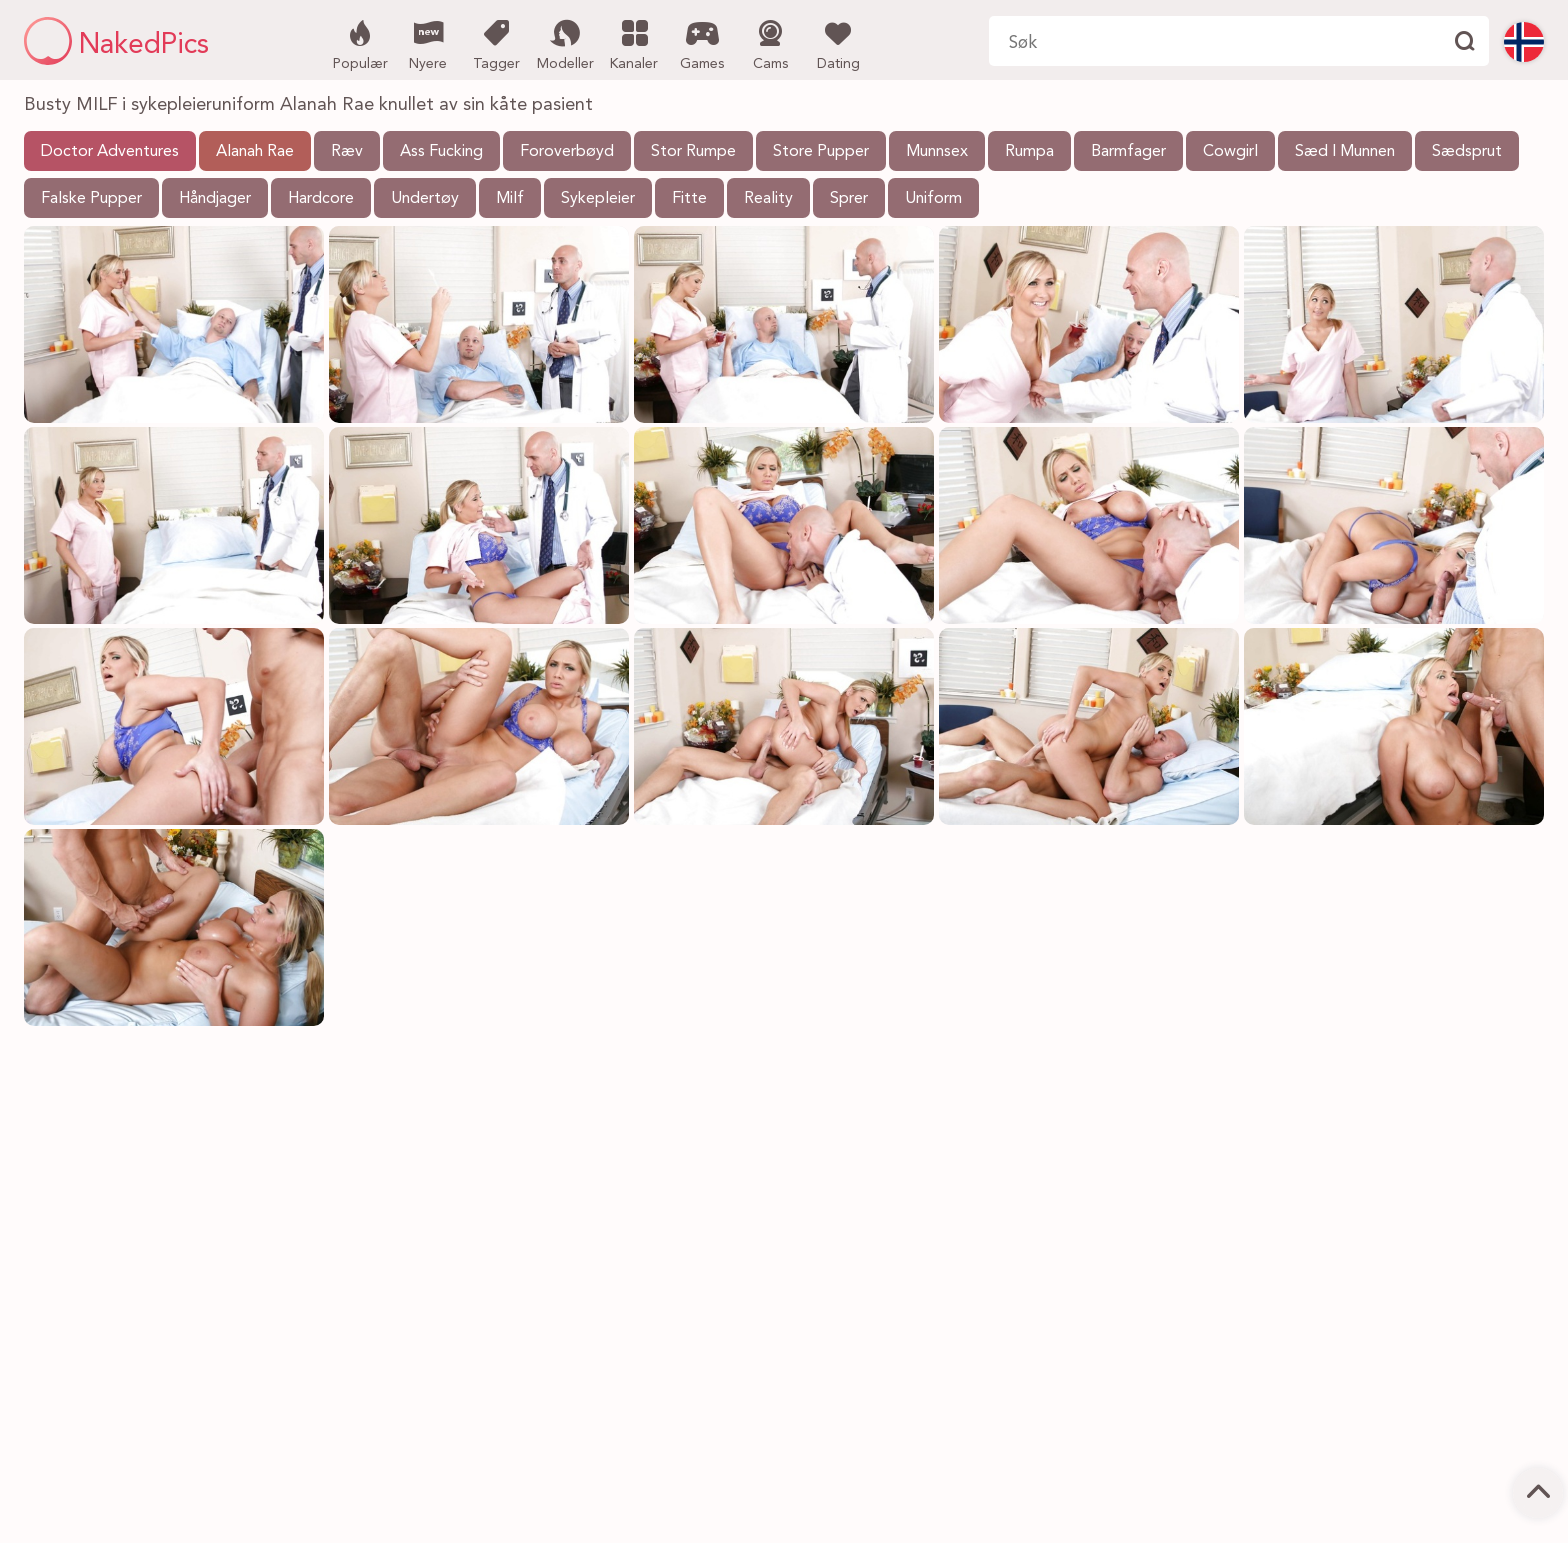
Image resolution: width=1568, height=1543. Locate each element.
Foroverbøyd (567, 152)
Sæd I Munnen (1345, 152)
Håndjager (215, 199)
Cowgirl (1230, 152)
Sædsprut (1467, 152)
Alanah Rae (255, 152)
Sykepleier (598, 199)
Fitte (689, 199)
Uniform (933, 199)
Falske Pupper (91, 199)
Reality (768, 199)
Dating (838, 43)
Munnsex (937, 152)
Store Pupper (821, 152)
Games (702, 43)
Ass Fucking (441, 152)
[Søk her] (1214, 41)
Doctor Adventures (110, 152)
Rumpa (1029, 152)
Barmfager (1128, 152)
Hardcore (321, 199)
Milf (510, 199)
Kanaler (634, 43)
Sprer (849, 199)
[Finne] (1464, 41)
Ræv (347, 152)
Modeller (565, 43)
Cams (770, 43)
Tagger (496, 43)
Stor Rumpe (693, 152)
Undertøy (425, 199)
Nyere (428, 43)
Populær (360, 43)
